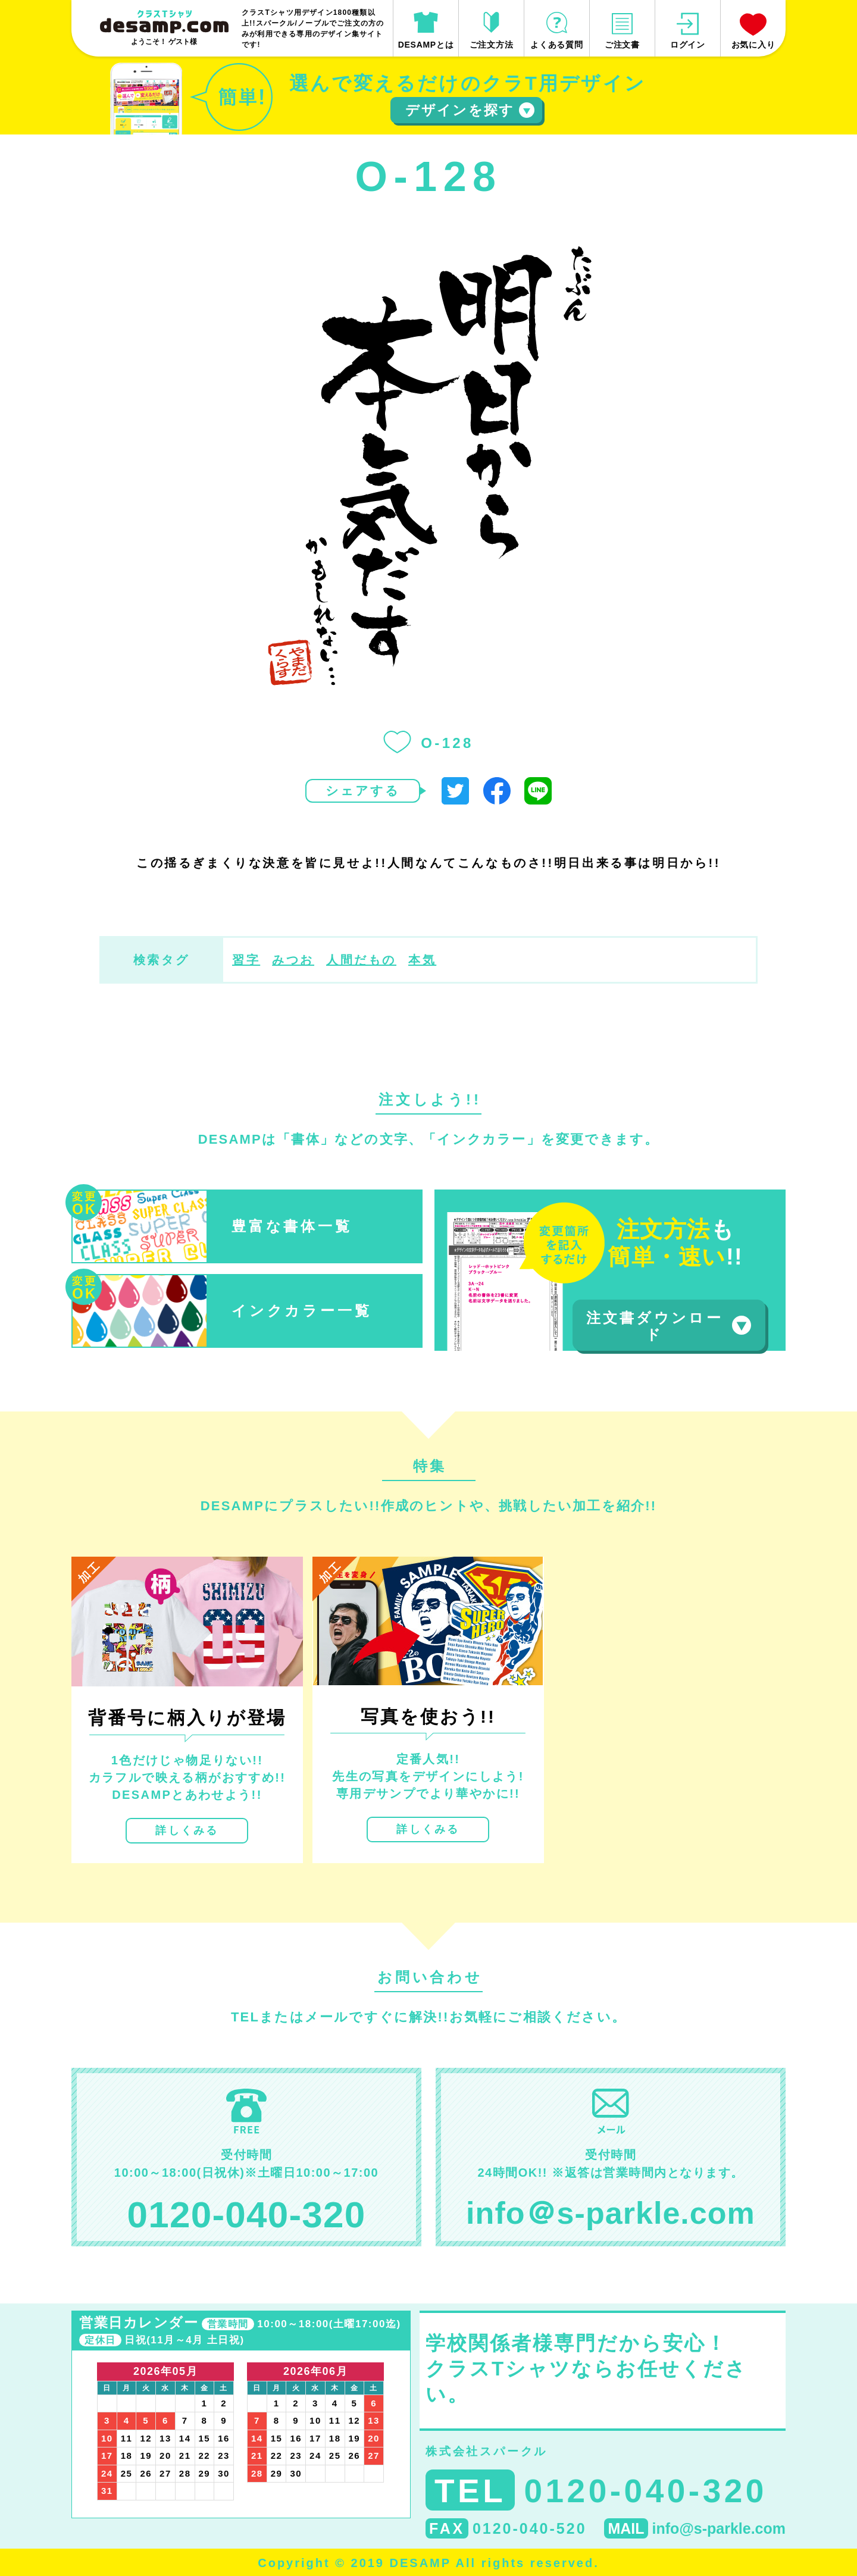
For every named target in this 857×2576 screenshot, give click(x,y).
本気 (422, 959)
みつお (293, 959)
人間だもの (361, 959)
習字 (246, 959)
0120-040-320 (246, 2214)
